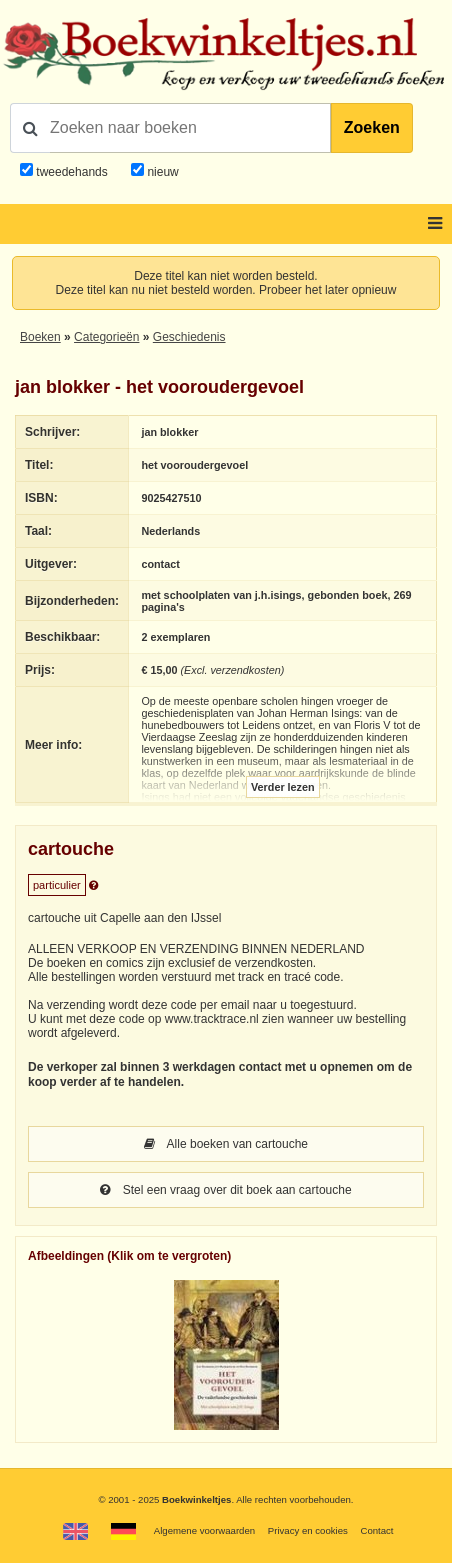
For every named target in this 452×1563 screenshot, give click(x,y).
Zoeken (372, 127)
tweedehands (71, 172)
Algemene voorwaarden (204, 1530)
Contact (376, 1530)
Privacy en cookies (308, 1530)
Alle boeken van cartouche (226, 1144)
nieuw (161, 172)
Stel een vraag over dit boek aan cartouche (225, 1190)
